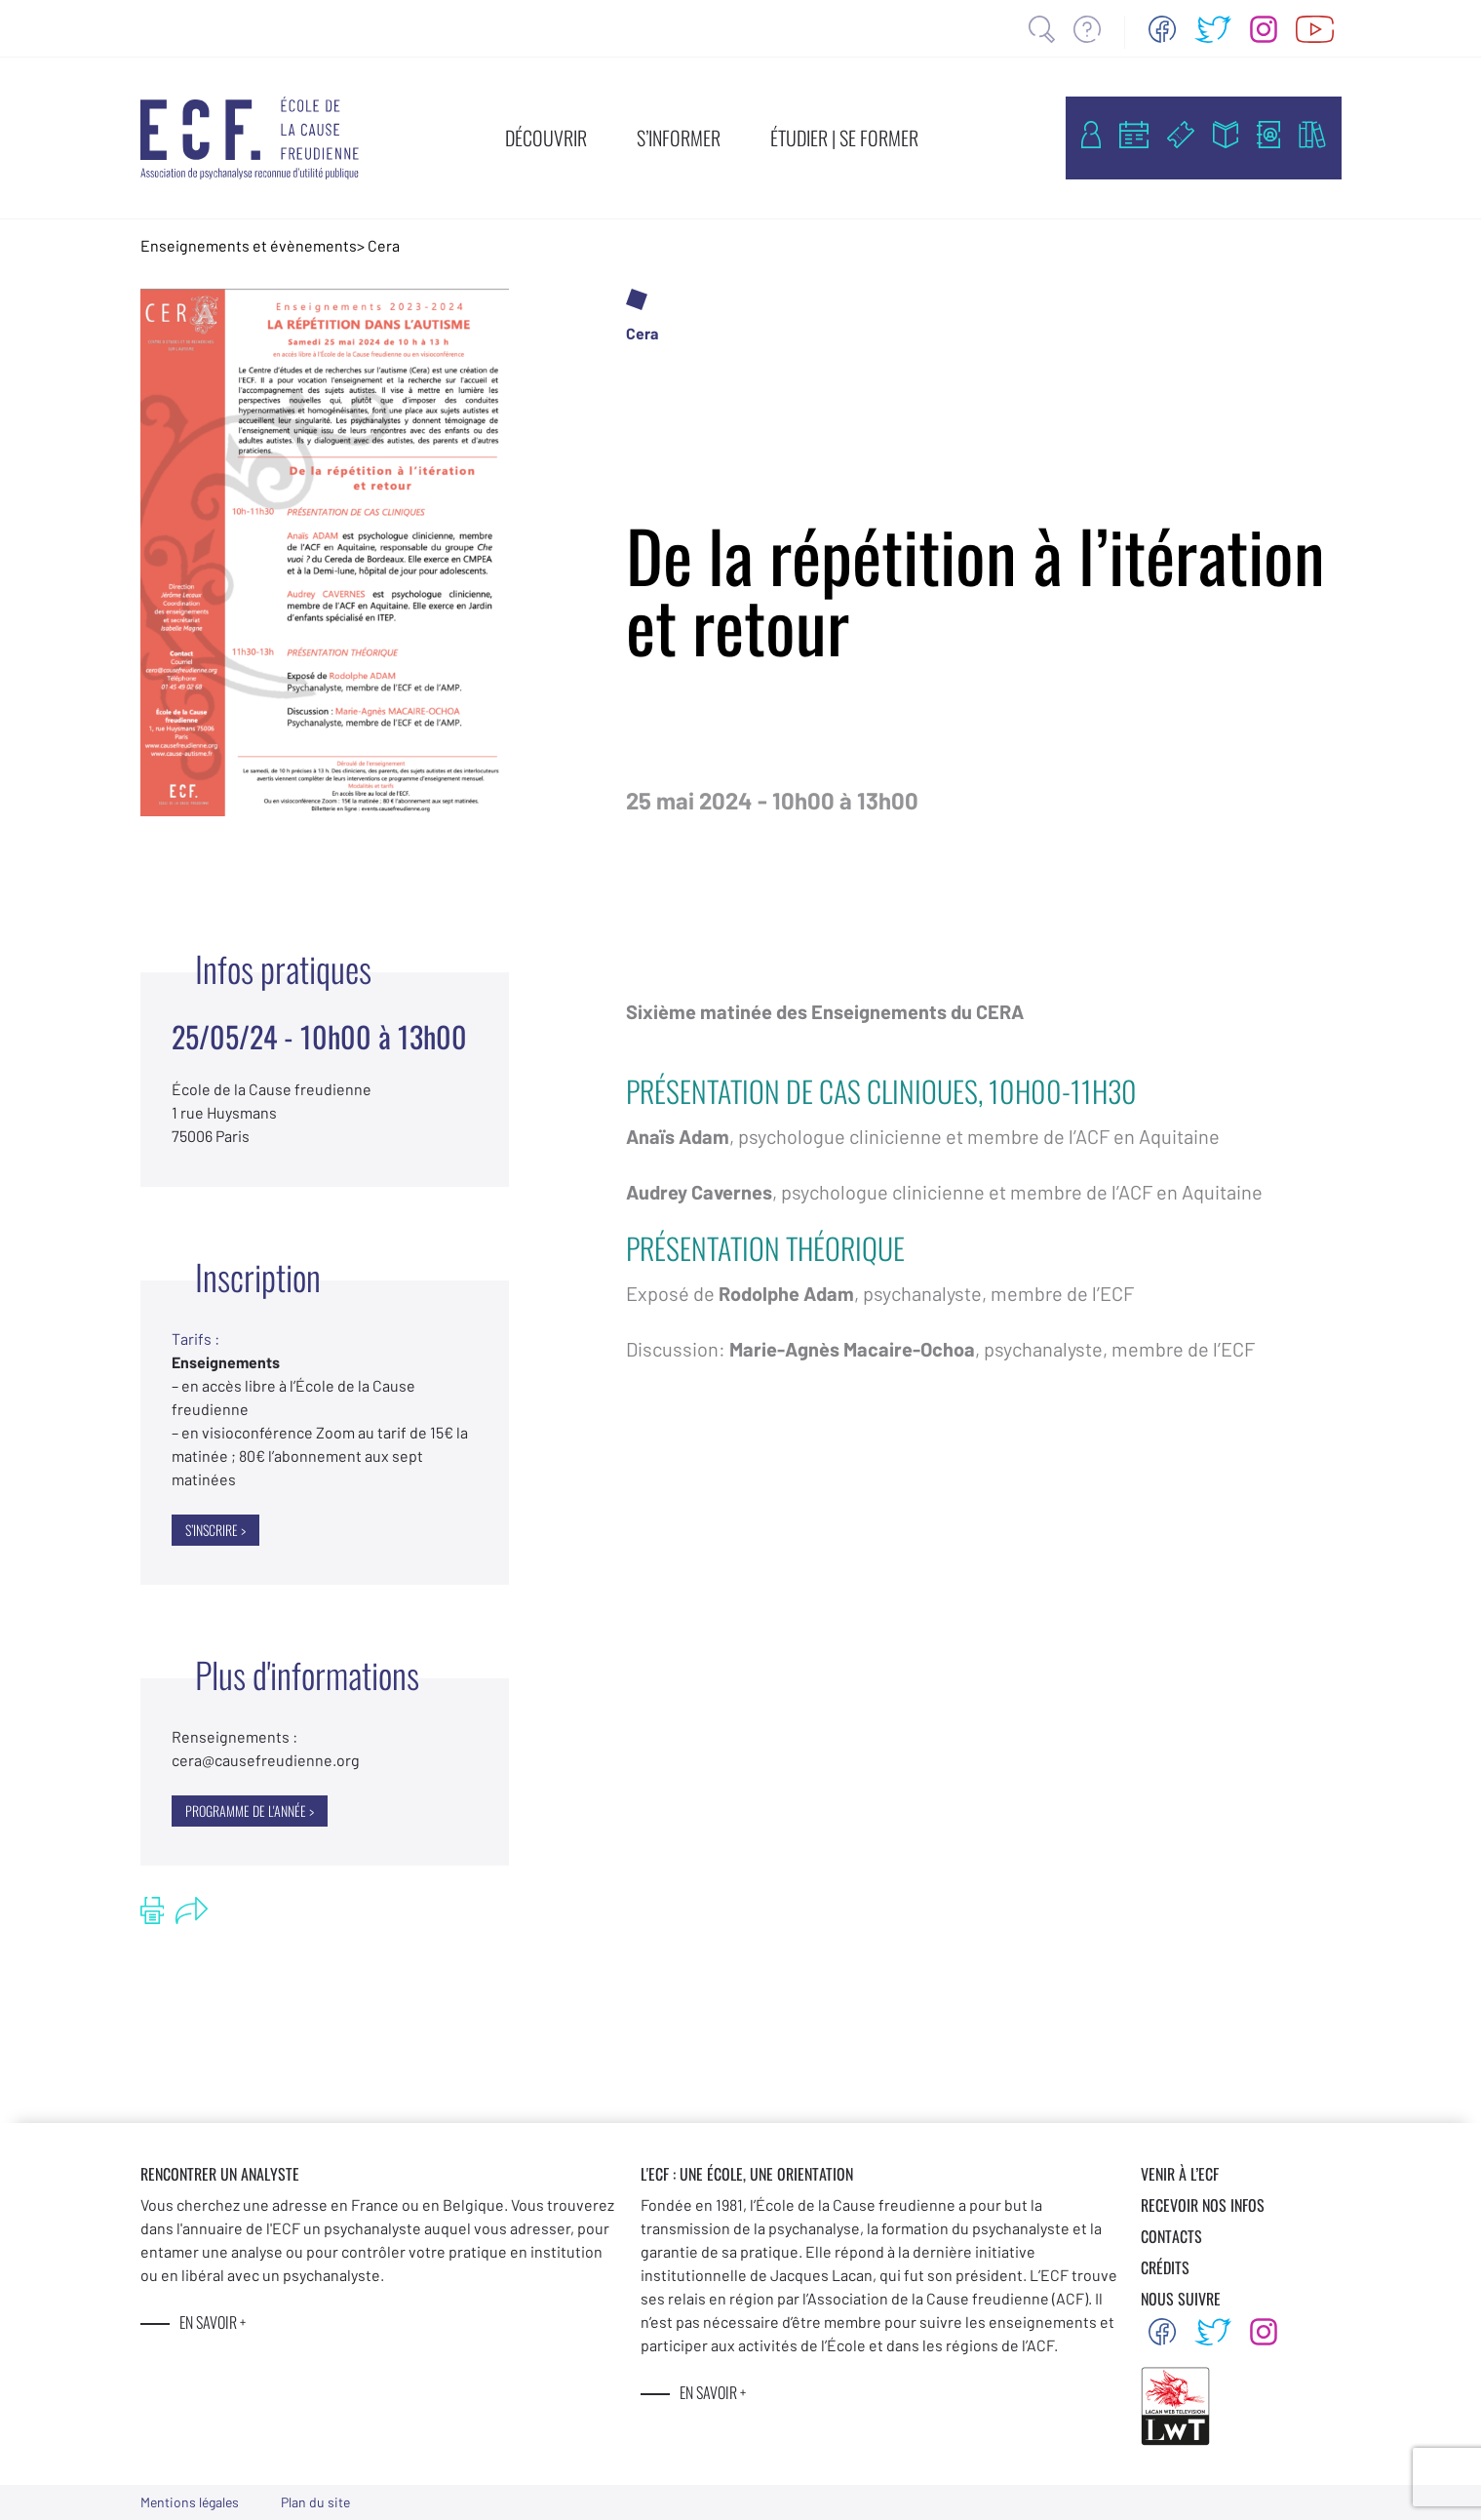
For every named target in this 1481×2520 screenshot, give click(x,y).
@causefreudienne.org (266, 1760)
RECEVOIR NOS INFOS (1203, 2205)
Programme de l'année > (249, 1810)
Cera (384, 245)
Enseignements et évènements (248, 245)
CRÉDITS (1165, 2267)
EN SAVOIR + (212, 2322)
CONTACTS (1171, 2236)
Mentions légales (189, 2502)
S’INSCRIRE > (215, 1529)
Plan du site (315, 2502)
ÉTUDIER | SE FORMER (844, 137)
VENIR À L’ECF (1180, 2173)
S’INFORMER (679, 137)
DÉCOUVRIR (546, 137)
